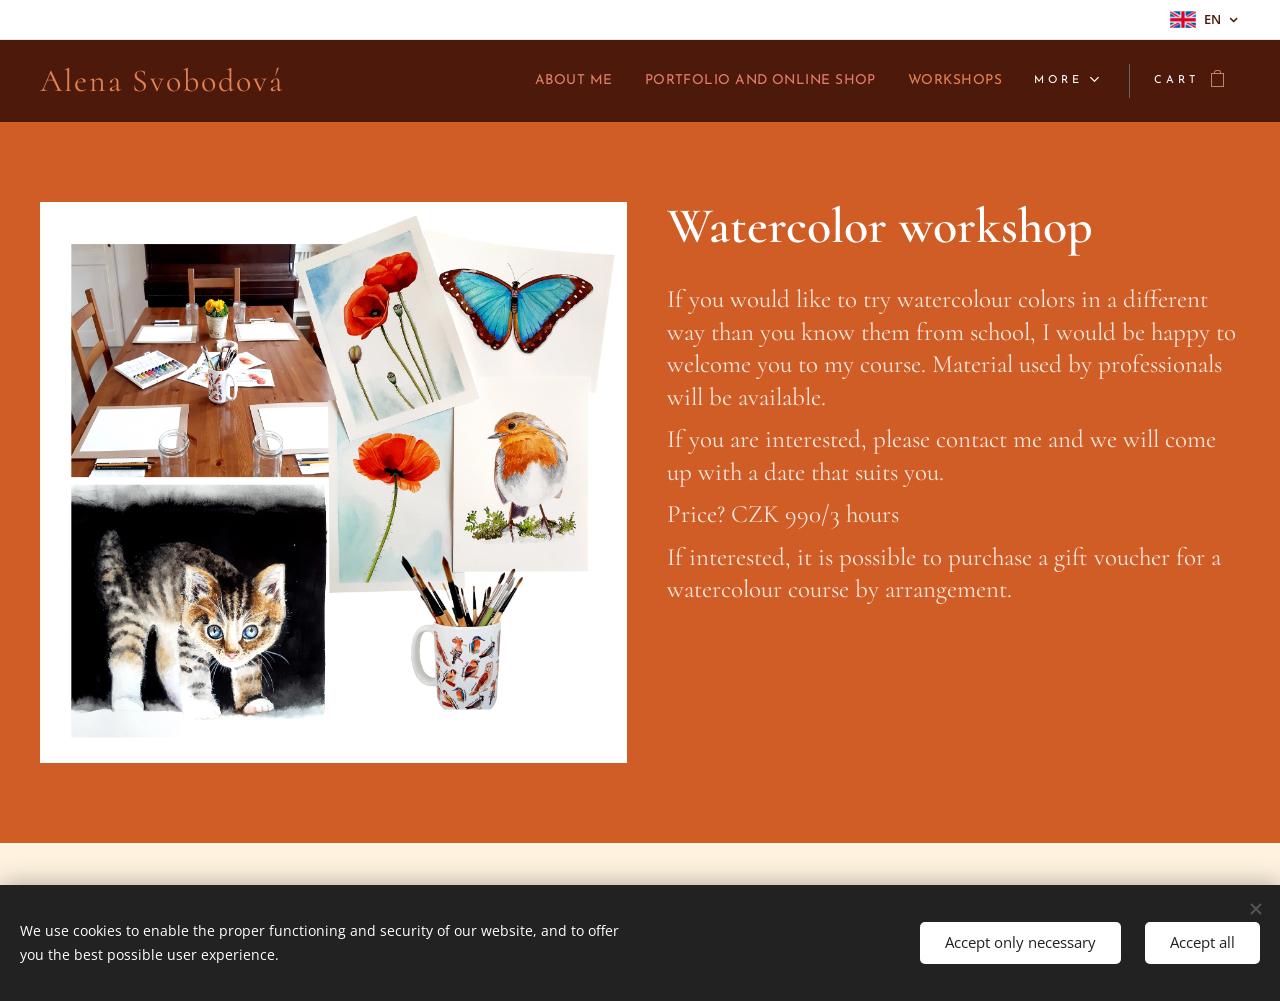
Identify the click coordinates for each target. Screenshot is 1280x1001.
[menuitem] (519, 81)
